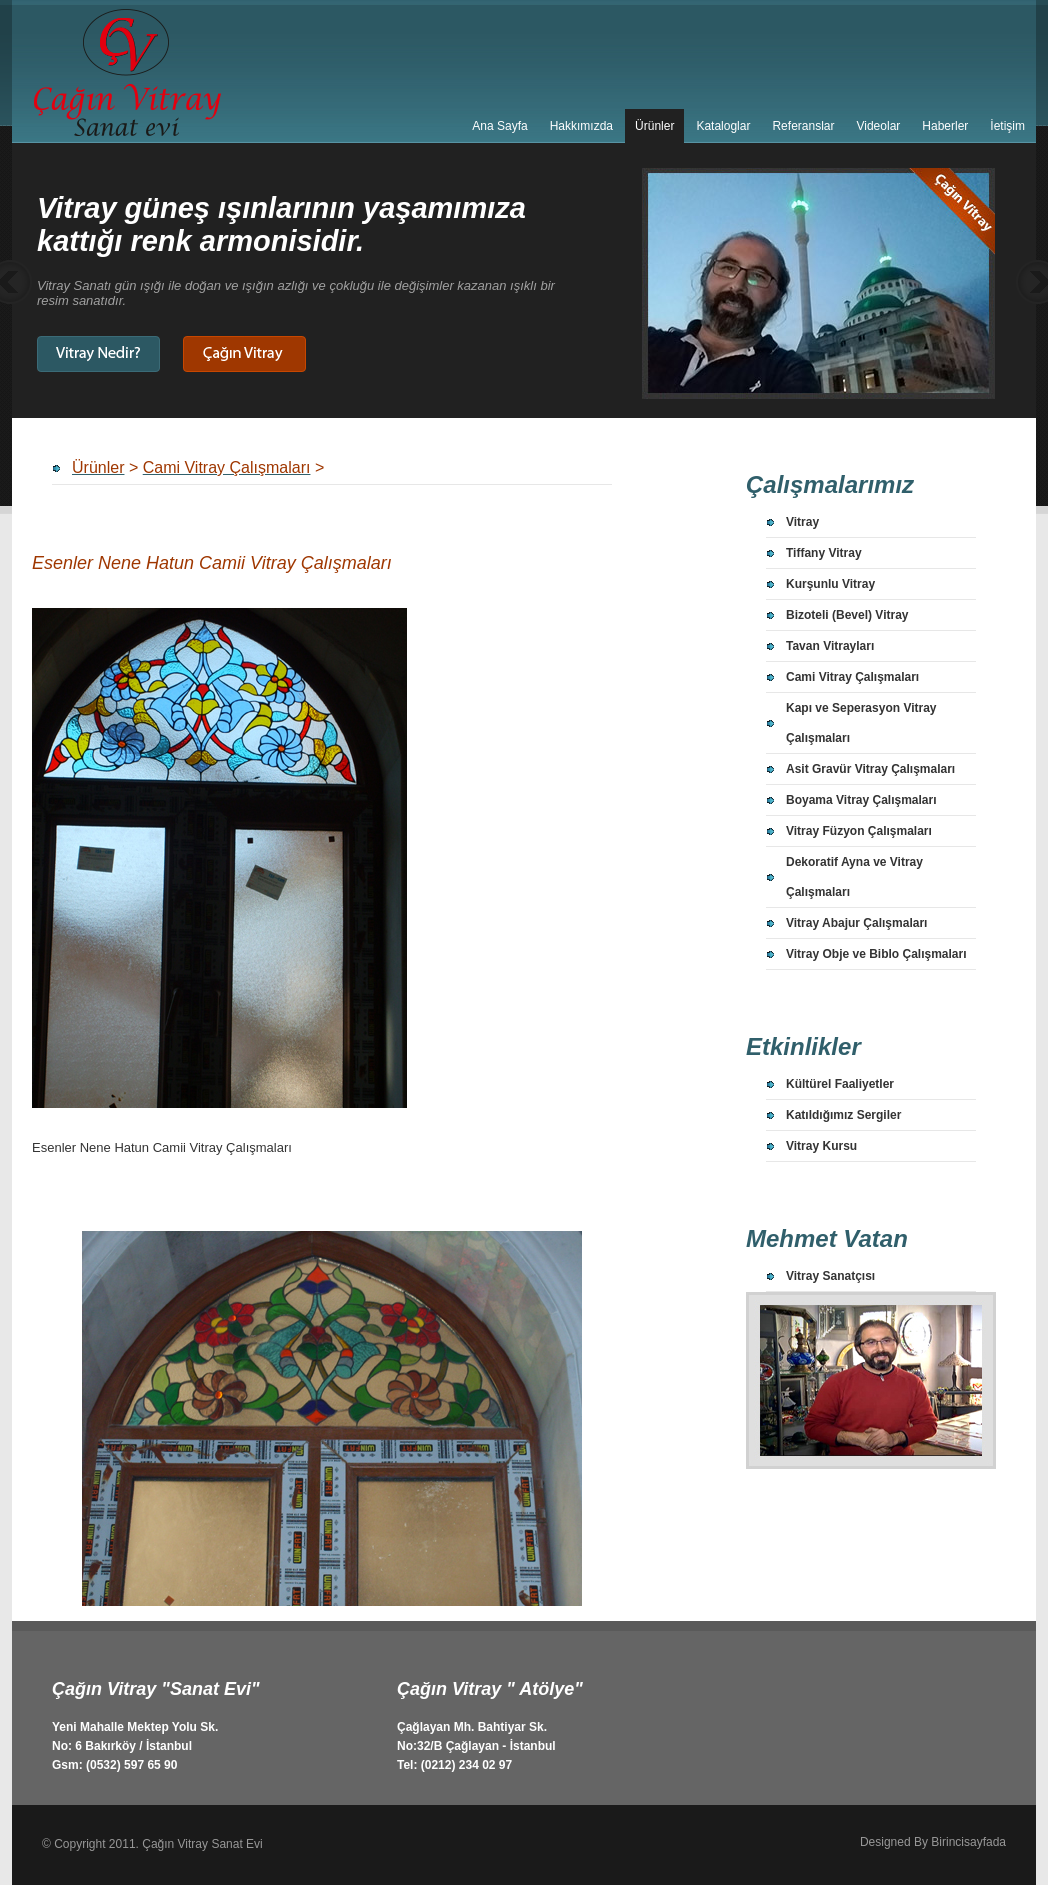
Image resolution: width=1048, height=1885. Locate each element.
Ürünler (654, 126)
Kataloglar (723, 126)
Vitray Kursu (821, 1146)
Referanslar (803, 126)
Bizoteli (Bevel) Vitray (847, 615)
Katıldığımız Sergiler (843, 1115)
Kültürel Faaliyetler (840, 1084)
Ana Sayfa (499, 126)
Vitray (802, 522)
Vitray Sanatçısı (830, 1276)
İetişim (1007, 126)
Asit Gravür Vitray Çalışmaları (870, 769)
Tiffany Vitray (824, 553)
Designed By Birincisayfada (933, 1842)
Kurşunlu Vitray (830, 584)
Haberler (945, 126)
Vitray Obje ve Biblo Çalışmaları (876, 954)
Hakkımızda (581, 126)
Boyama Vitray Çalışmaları (861, 800)
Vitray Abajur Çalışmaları (856, 923)
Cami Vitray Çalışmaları (852, 677)
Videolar (878, 126)
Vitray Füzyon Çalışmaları (859, 831)
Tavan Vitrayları (830, 646)
